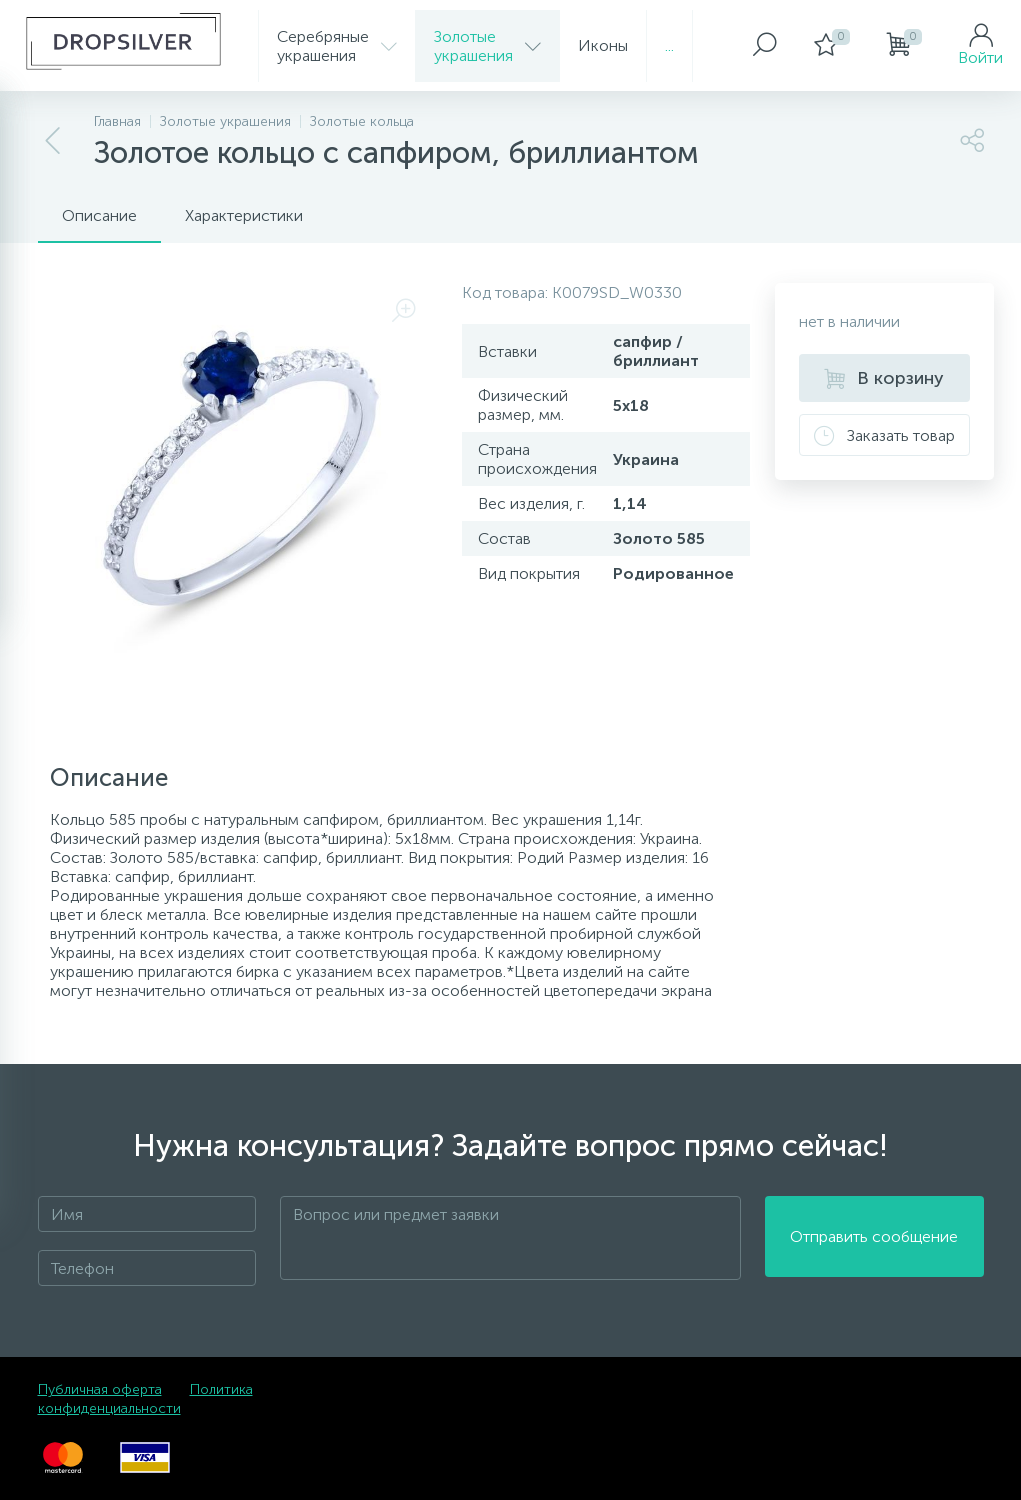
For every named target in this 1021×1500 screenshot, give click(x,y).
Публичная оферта (100, 1389)
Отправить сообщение (874, 1238)
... (669, 45)
